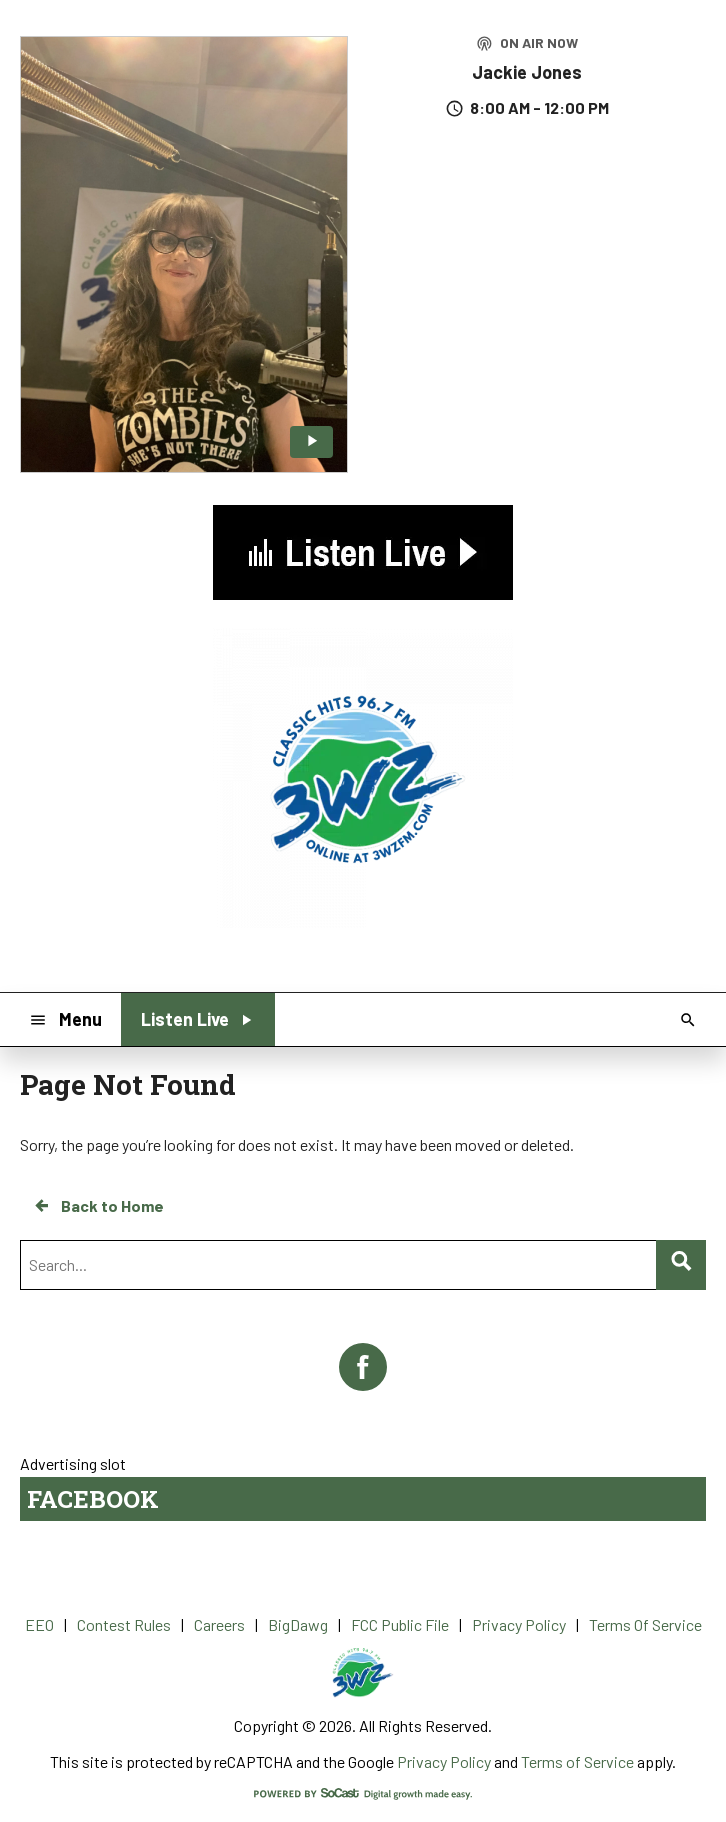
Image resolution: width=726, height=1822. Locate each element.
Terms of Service (577, 1761)
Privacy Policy (444, 1761)
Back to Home (98, 1206)
